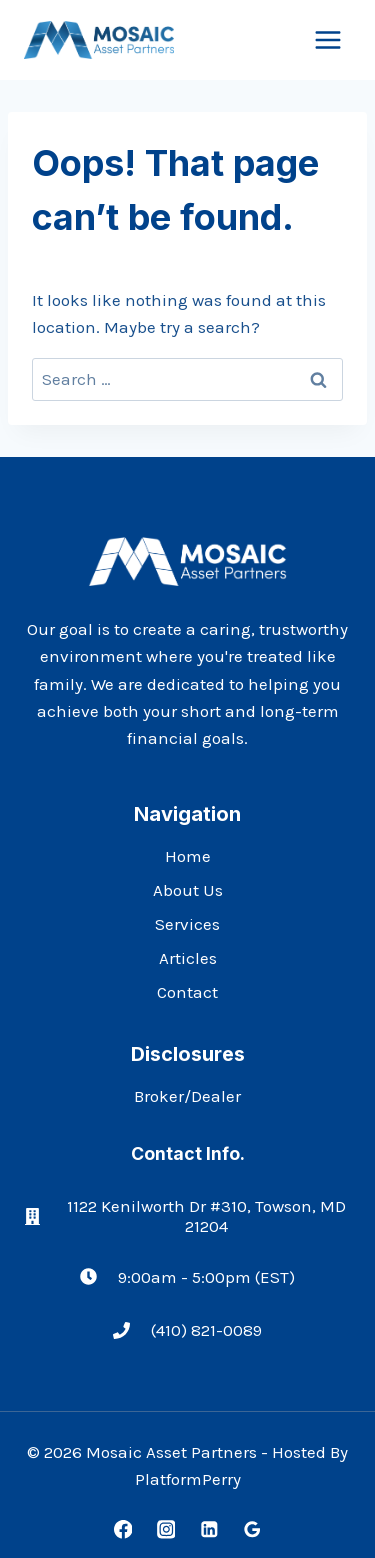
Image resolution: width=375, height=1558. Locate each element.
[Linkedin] (208, 1529)
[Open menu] (327, 39)
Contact (187, 992)
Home (188, 856)
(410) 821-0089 (206, 1330)
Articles (188, 958)
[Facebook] (122, 1529)
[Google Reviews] (251, 1529)
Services (187, 924)
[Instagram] (165, 1529)
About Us (188, 890)
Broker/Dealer (187, 1096)
